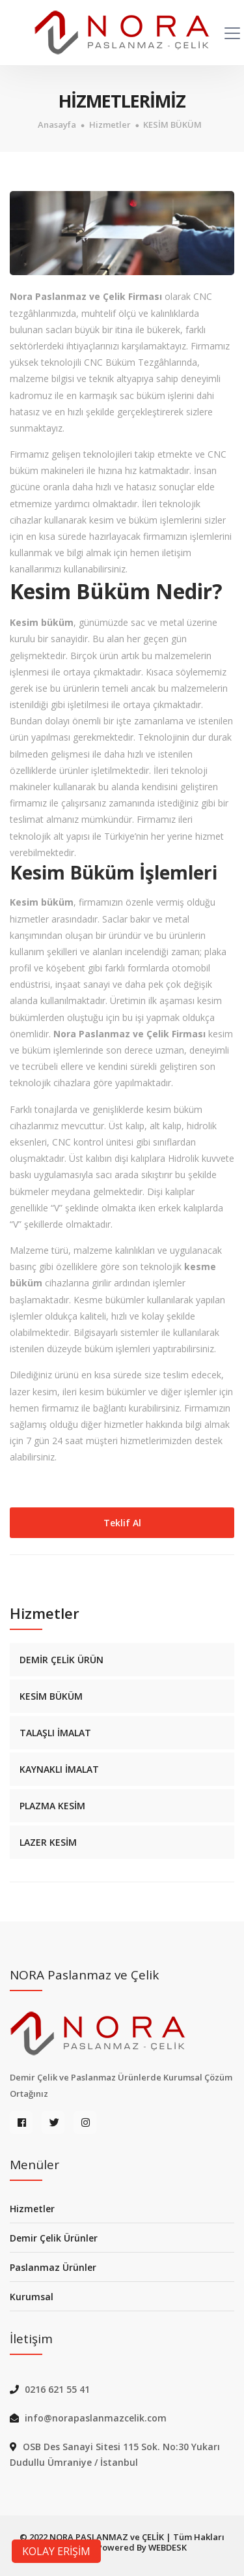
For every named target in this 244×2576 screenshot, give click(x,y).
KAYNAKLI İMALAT (59, 1769)
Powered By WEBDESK (142, 2547)
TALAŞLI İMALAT (55, 1732)
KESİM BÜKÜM (172, 125)
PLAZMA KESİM (52, 1805)
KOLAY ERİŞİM (56, 2551)
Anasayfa (57, 125)
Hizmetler (110, 125)
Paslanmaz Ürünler (53, 2267)
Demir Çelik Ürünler (54, 2238)
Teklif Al (122, 1523)
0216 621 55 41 (57, 2389)
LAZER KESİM (48, 1842)
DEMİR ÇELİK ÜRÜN (61, 1659)
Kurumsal (31, 2296)
